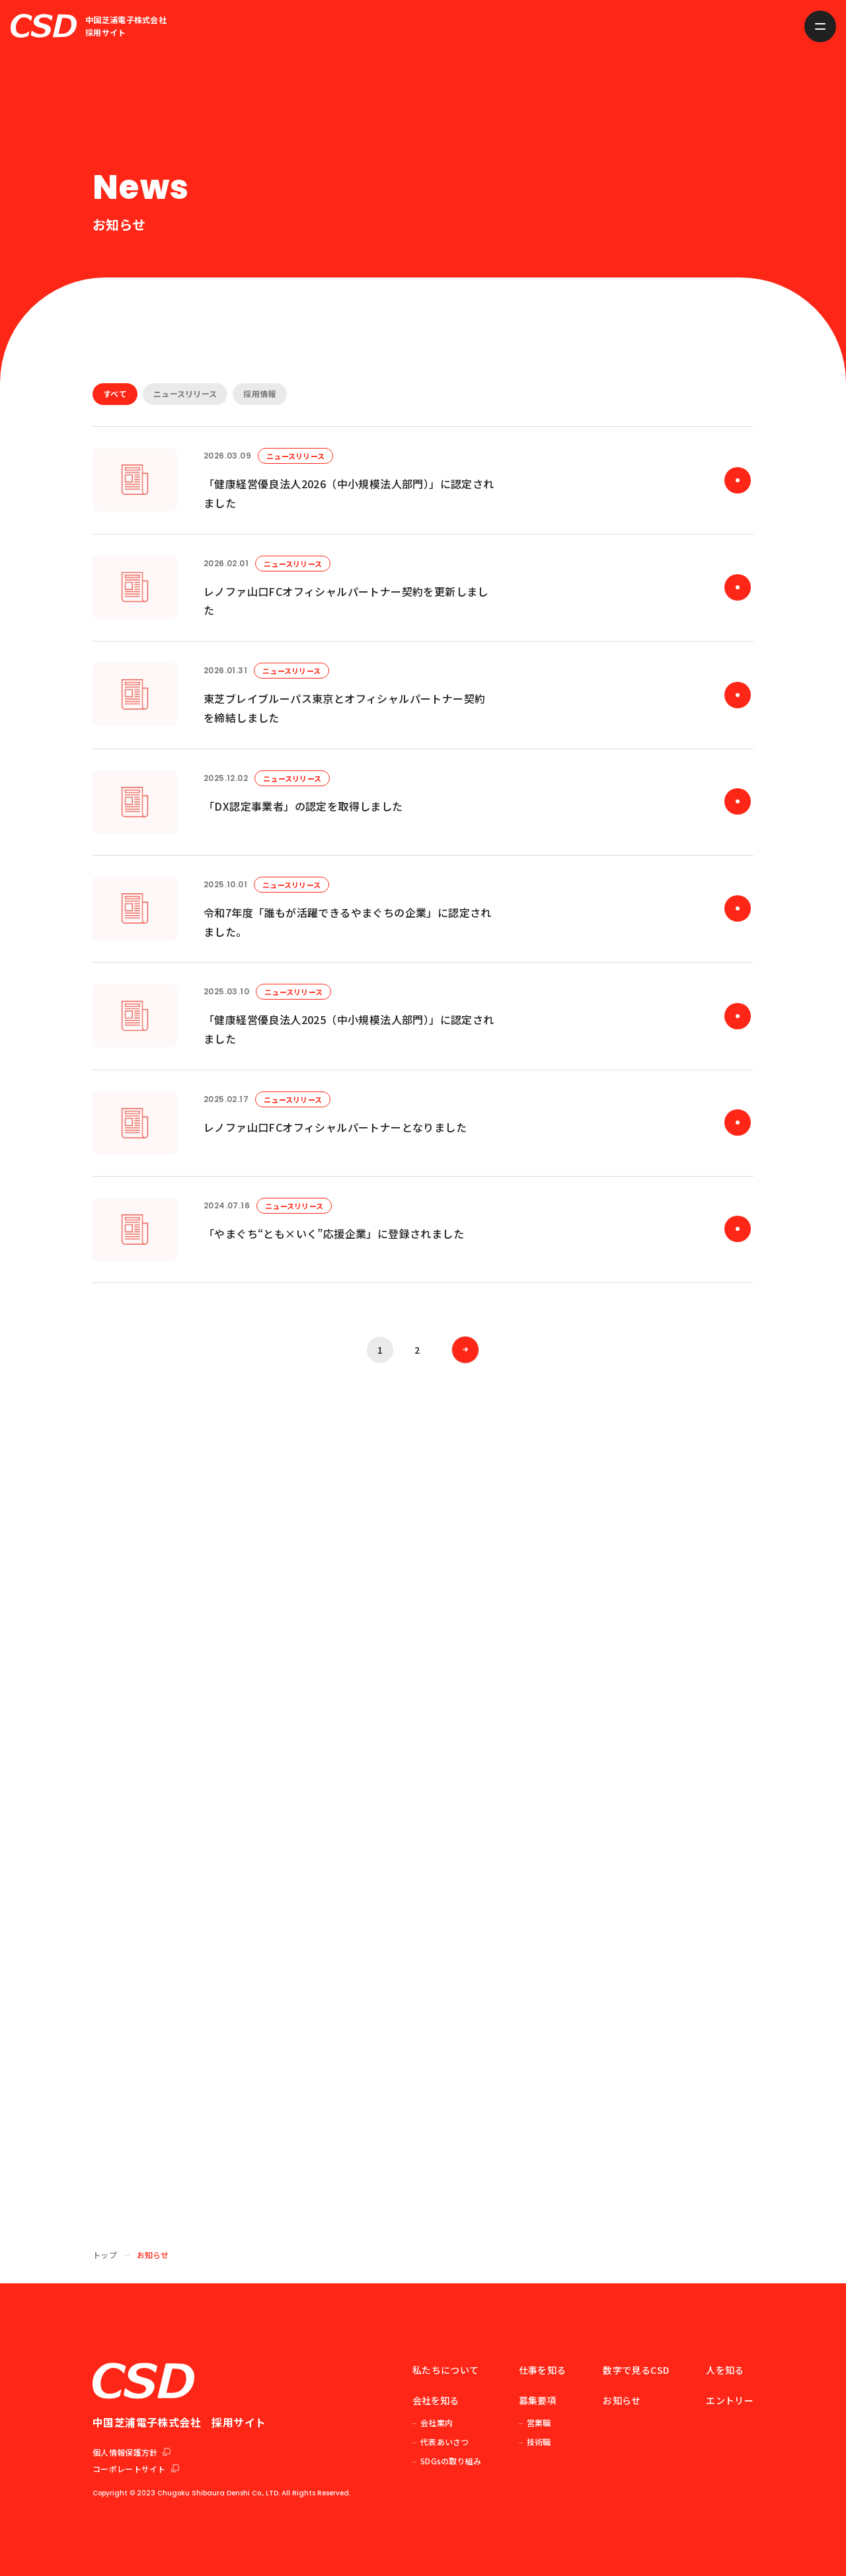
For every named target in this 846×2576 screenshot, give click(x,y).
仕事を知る (542, 2369)
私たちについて (445, 2369)
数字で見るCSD (636, 2369)
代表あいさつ (444, 2441)
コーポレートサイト (136, 2468)
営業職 (539, 2422)
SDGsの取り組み (451, 2460)
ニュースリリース (185, 393)
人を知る (725, 2369)
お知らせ (621, 2400)
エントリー (729, 2400)
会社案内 (436, 2422)
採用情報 (259, 393)
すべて (115, 393)
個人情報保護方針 (132, 2452)
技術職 (539, 2441)
